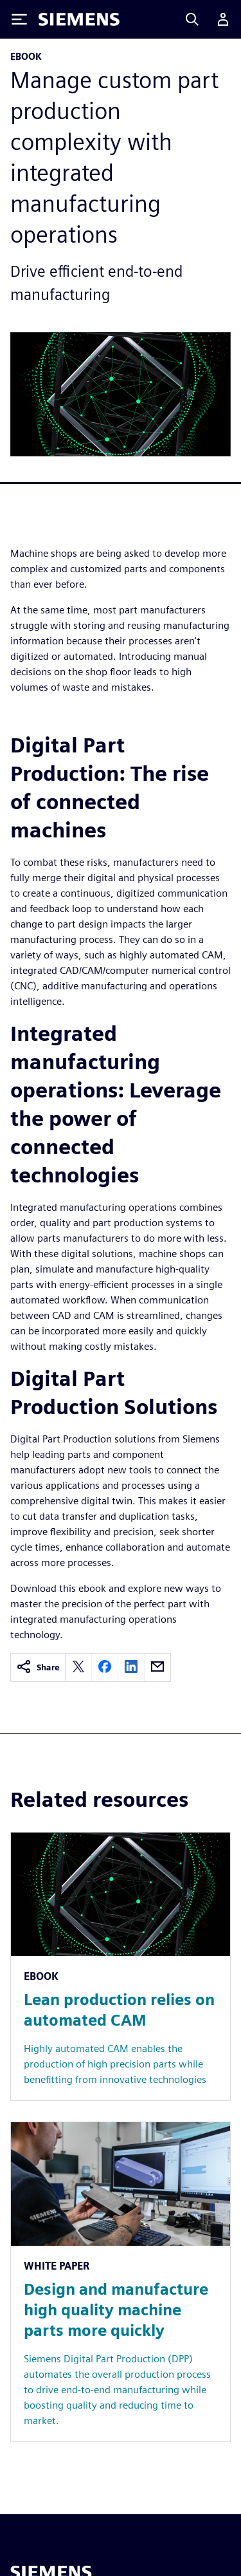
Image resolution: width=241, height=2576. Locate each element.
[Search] (192, 19)
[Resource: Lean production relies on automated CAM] (120, 1966)
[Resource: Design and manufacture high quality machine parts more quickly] (120, 2282)
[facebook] (105, 1667)
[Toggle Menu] (19, 19)
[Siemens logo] (79, 19)
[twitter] (78, 1667)
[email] (157, 1667)
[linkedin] (131, 1667)
